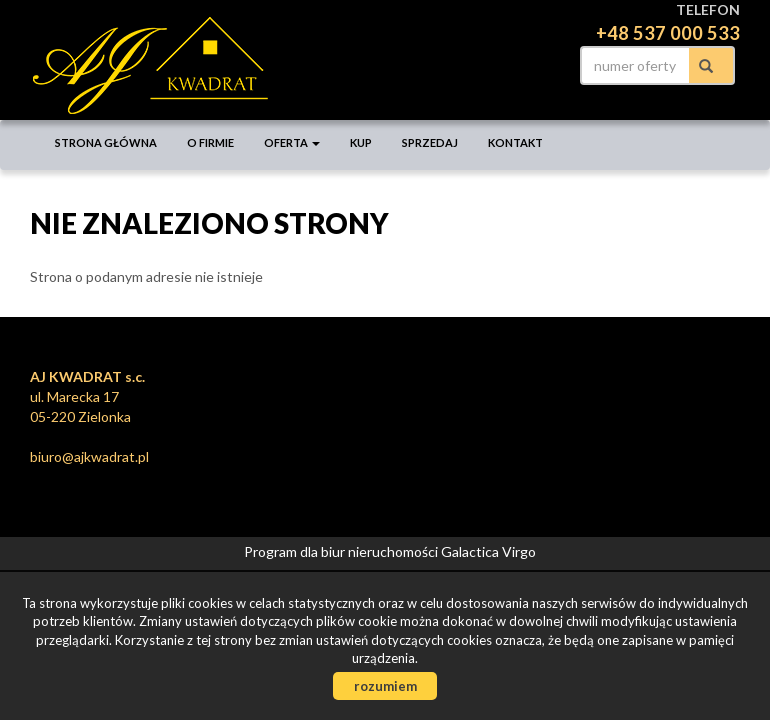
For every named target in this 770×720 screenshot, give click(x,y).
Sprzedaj (430, 142)
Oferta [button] (292, 142)
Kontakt (515, 142)
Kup (361, 142)
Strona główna (106, 142)
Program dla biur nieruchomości (342, 551)
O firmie (210, 142)
